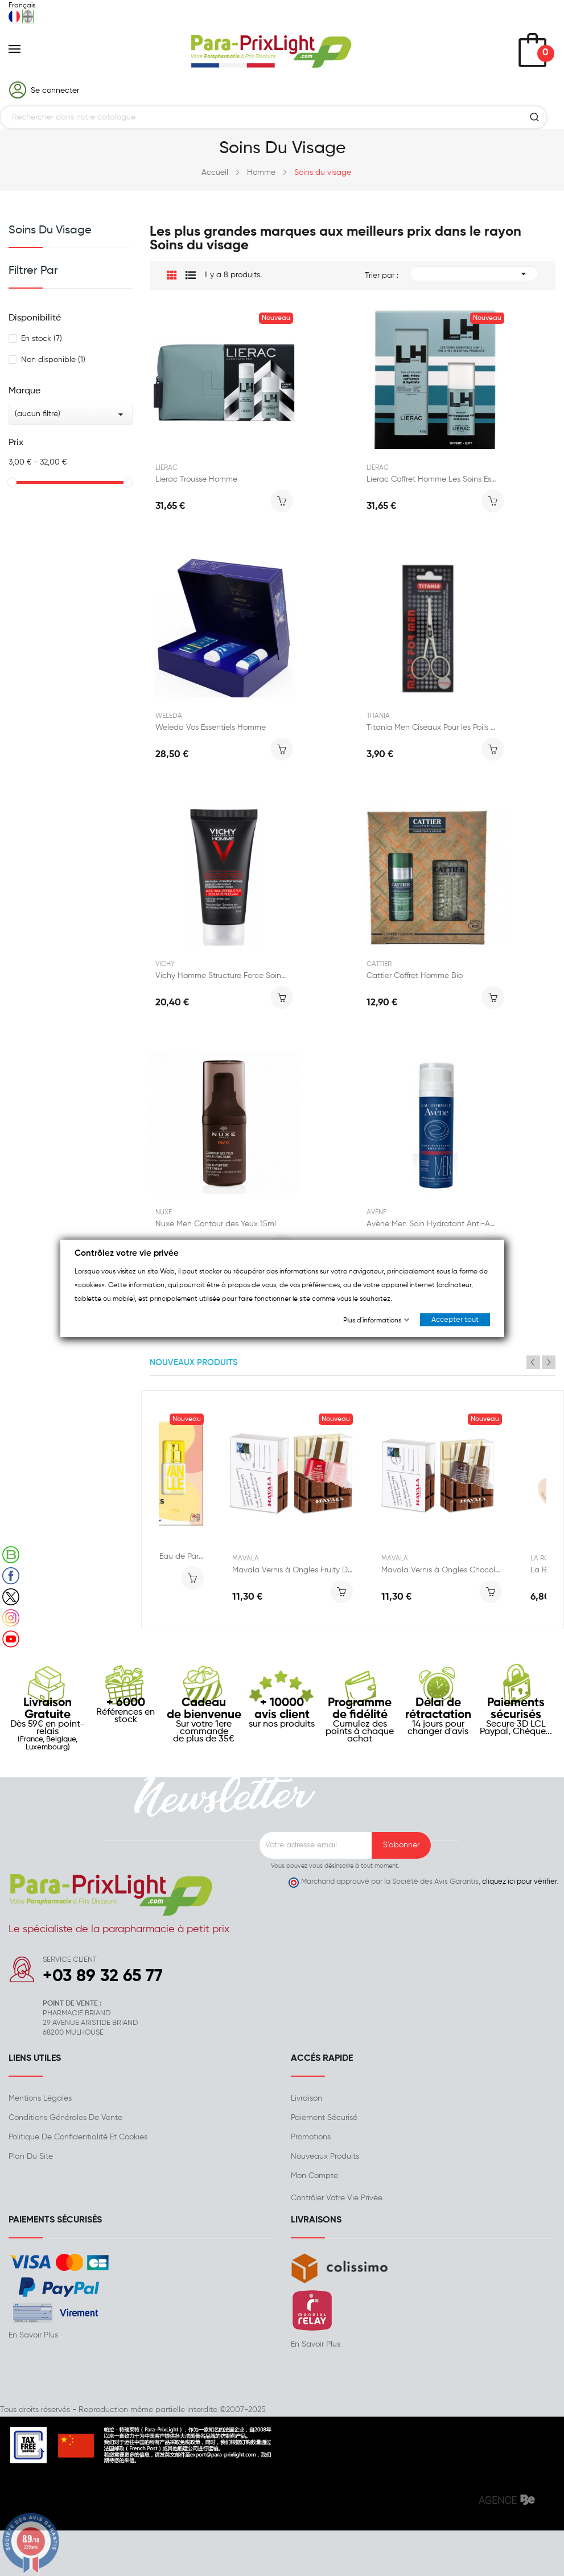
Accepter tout (455, 1319)
